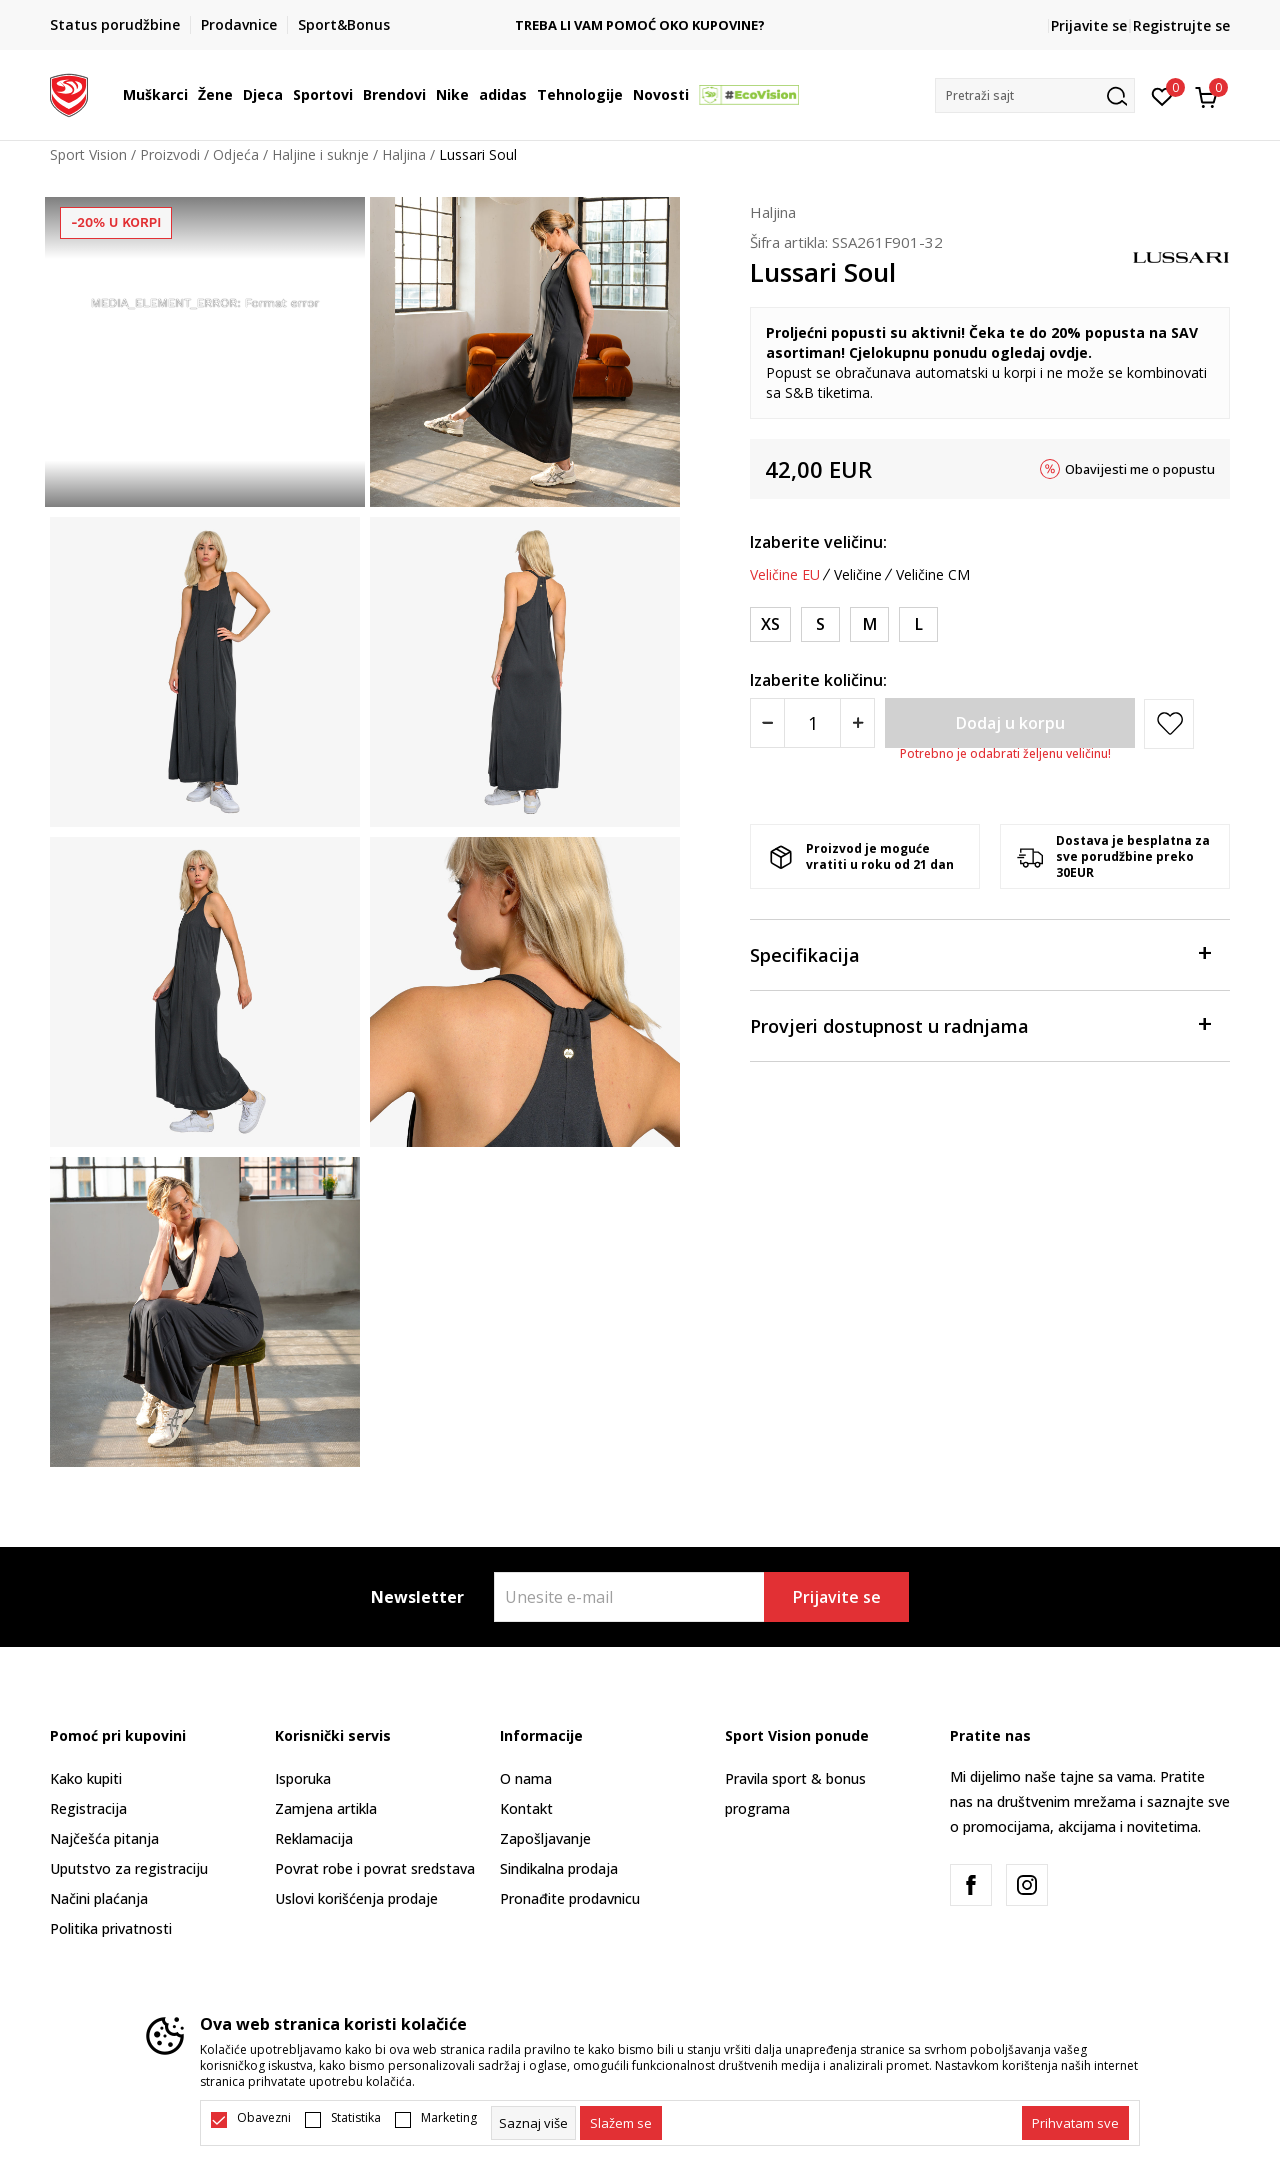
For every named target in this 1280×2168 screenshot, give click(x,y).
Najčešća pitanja (104, 1838)
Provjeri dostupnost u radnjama (980, 1024)
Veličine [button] (858, 575)
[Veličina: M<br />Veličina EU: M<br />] (869, 624)
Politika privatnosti (111, 1928)
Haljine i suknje (320, 154)
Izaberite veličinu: (818, 542)
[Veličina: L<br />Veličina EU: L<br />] (918, 624)
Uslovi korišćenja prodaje (356, 1898)
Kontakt (526, 1808)
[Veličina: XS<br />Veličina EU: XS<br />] (770, 624)
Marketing (449, 2118)
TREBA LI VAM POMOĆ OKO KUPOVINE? (726, 25)
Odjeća (236, 154)
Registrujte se (1181, 25)
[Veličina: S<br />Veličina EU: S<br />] (820, 624)
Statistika (356, 2118)
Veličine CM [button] (933, 575)
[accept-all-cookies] (1075, 2123)
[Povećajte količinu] (857, 723)
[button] (1035, 95)
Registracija (88, 1808)
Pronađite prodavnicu (570, 1898)
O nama (526, 1778)
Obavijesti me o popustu (1140, 469)
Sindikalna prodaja (559, 1868)
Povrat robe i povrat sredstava (375, 1868)
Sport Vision (88, 154)
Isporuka (303, 1778)
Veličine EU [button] (785, 575)
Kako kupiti (86, 1778)
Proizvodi (170, 154)
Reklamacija (314, 1838)
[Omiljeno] (1162, 95)
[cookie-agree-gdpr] (621, 2123)
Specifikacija (980, 953)
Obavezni (264, 2118)
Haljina (404, 154)
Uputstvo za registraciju (129, 1868)
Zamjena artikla (326, 1808)
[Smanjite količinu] (767, 723)
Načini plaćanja (99, 1898)
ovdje (1068, 352)
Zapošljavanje (545, 1838)
